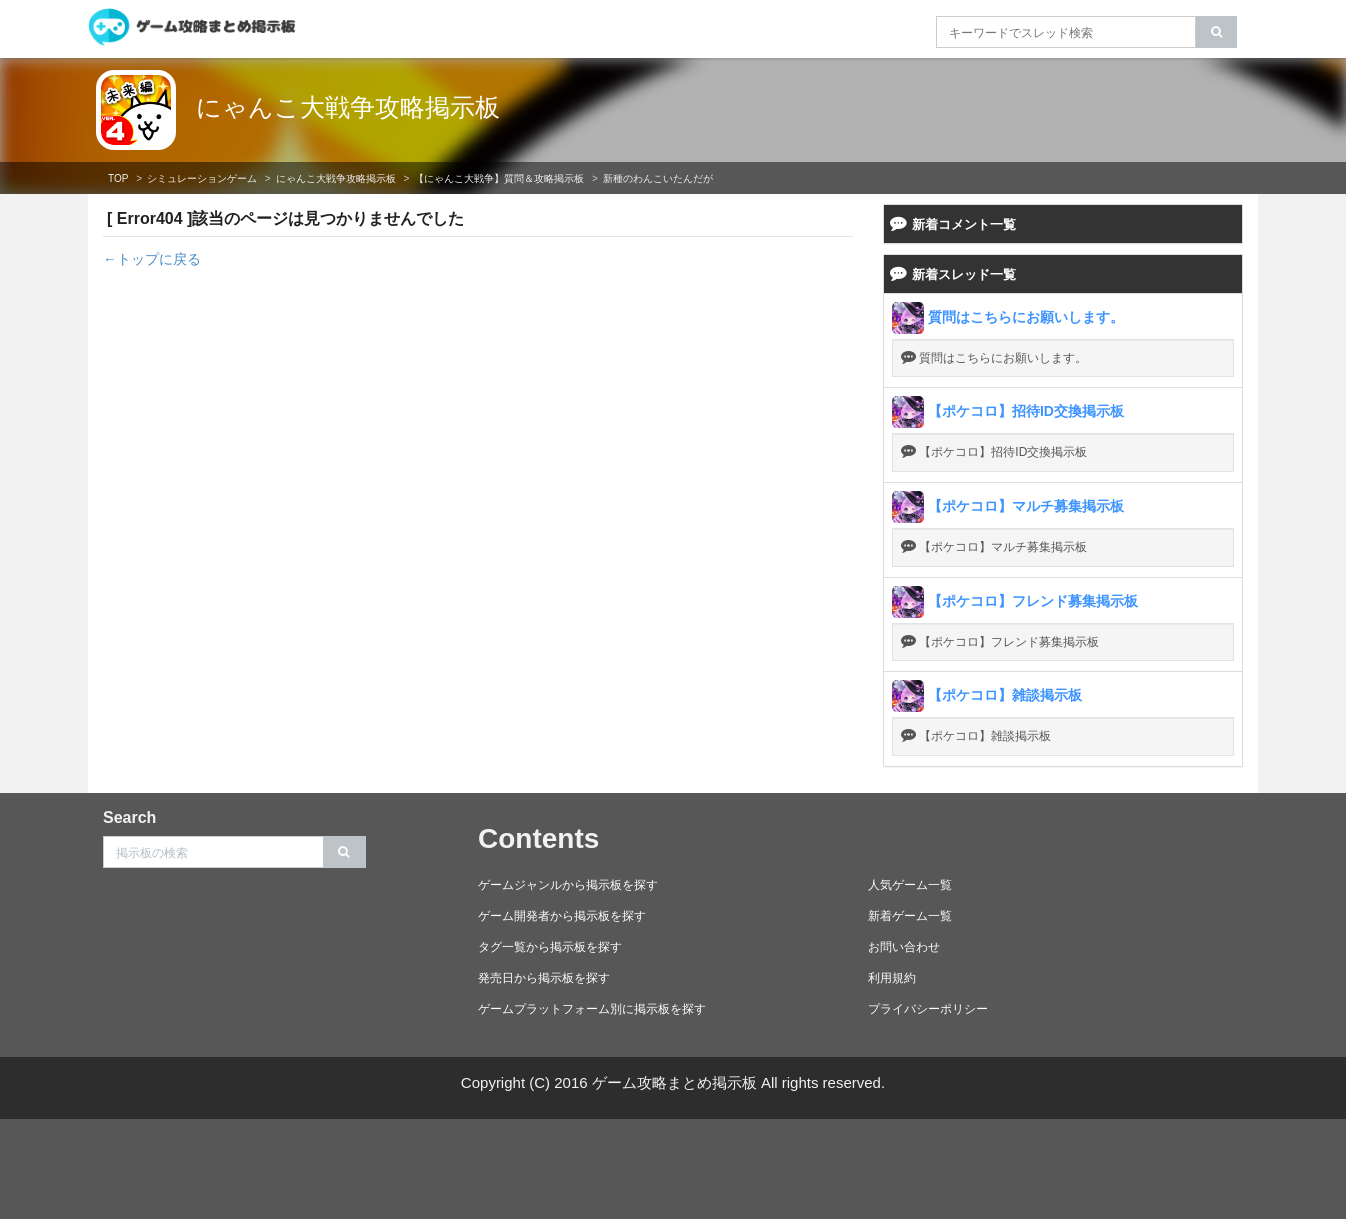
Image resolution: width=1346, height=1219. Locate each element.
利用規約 (892, 978)
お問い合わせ (904, 947)
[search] (1216, 32)
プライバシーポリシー (928, 1009)
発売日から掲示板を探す (544, 978)
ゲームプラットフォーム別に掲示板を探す (592, 1009)
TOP (118, 178)
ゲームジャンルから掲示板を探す (568, 885)
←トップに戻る (152, 259)
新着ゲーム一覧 (910, 916)
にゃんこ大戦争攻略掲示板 (348, 107)
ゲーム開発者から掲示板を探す (562, 916)
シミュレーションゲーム (202, 178)
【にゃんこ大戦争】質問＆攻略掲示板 (499, 178)
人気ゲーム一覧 (910, 885)
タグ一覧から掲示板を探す (550, 947)
